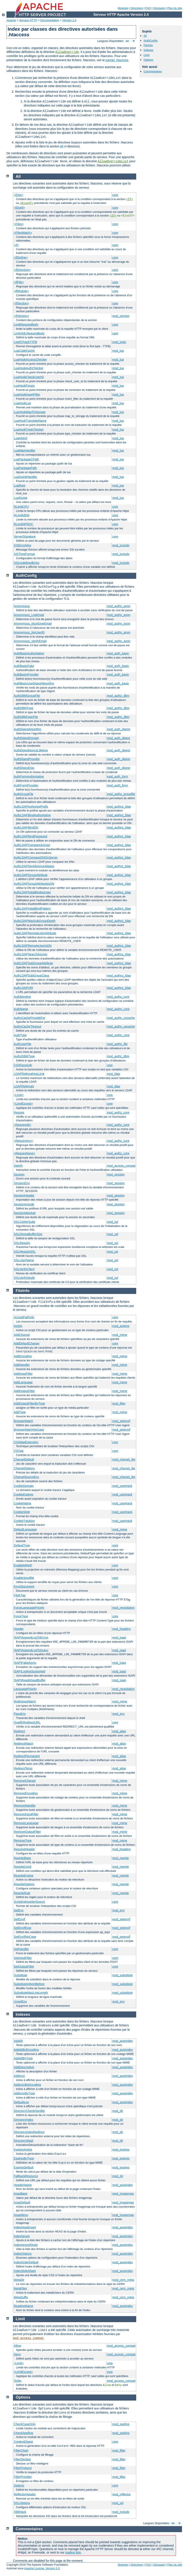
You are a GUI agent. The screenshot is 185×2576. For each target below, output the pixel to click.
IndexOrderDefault (26, 2262)
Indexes (148, 50)
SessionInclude (24, 1204)
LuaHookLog (22, 403)
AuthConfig (150, 40)
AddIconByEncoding (27, 2084)
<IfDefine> (21, 257)
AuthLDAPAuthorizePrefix (31, 806)
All (61, 146)
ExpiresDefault (23, 2167)
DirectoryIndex (23, 2119)
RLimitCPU (21, 506)
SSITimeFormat (24, 554)
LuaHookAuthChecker (28, 368)
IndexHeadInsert (25, 2227)
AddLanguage (23, 1382)
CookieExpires (23, 1494)
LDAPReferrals (24, 1086)
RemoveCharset (25, 1780)
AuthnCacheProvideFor (29, 1018)
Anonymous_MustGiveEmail (33, 623)
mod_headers (121, 1629)
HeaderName (23, 2185)
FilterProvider (23, 2477)
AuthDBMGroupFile (27, 695)
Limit (146, 55)
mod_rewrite (120, 1858)
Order (18, 2380)
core (115, 195)
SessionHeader (24, 1195)
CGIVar (19, 1451)
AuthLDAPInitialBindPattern (32, 908)
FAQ (148, 8)
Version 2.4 (69, 20)
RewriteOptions (24, 1884)
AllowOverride (67, 52)
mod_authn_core (118, 1009)
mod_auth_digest (118, 729)
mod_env (118, 1713)
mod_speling (120, 2424)
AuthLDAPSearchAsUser (30, 954)
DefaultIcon (21, 2102)
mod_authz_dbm (118, 695)
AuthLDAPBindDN (26, 827)
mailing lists (73, 2552)
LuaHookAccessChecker (30, 359)
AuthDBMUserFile (26, 717)
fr (134, 41)
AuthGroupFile (23, 794)
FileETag (19, 1595)
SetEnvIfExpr (23, 1928)
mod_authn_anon (118, 606)
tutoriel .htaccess (117, 60)
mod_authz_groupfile (121, 794)
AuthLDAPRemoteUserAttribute (35, 933)
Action (18, 1326)
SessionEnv (22, 1183)
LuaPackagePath (25, 468)
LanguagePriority (25, 1689)
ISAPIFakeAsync (25, 1662)
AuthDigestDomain (26, 738)
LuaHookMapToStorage (30, 412)
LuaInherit (20, 438)
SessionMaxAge (25, 1213)
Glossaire (159, 8)
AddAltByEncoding (26, 2049)
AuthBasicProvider (26, 674)
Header (19, 1629)
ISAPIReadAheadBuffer (30, 1680)
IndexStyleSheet (25, 2271)
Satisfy (18, 1165)
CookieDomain (24, 1486)
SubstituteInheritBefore (29, 1984)
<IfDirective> (22, 270)
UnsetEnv (20, 2001)
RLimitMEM (21, 515)
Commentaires (153, 71)
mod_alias (119, 1731)
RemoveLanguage (26, 1823)
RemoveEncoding (26, 1793)
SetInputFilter (23, 1958)
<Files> (19, 224)
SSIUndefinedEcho (26, 563)
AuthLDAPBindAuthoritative (32, 815)
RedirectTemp (23, 1768)
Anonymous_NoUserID (29, 632)
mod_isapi (119, 1637)
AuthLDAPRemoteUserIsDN (33, 945)
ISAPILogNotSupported (29, 1671)
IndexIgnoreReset (26, 2245)
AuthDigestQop (24, 768)
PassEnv (20, 1713)
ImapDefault (22, 2202)
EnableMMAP (23, 1565)
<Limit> (19, 1095)
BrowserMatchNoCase (29, 1429)
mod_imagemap (123, 2193)
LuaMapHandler (24, 450)
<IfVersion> (21, 316)
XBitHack (20, 2512)
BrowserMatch (23, 1421)
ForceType (21, 1616)
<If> (129, 199)
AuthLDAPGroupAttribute (30, 875)
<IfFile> (19, 282)
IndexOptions (23, 2253)
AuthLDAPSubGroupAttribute (33, 963)
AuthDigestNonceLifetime (31, 750)
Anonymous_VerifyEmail (30, 641)
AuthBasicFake (24, 666)
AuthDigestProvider (27, 759)
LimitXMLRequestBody (29, 333)
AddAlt (18, 2041)
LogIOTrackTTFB (25, 342)
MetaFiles (20, 2288)
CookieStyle (22, 1512)
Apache (11, 20)
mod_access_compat (121, 1165)
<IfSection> (21, 303)
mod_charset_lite (123, 1459)
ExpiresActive (23, 2149)
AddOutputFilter (24, 1391)
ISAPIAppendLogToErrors (31, 1637)
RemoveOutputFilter (27, 1831)
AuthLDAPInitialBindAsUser (32, 892)
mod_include (120, 545)
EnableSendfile (24, 1578)
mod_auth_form (117, 776)
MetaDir (19, 2280)
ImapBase (20, 2193)
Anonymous (22, 606)
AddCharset (22, 1335)
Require (19, 1112)
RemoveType (23, 1840)
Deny (17, 2354)
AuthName (21, 1009)
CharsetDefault (24, 1459)
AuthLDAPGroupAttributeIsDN (34, 883)
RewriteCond (22, 1866)
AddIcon (19, 2076)
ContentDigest (23, 2441)
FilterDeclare (22, 2459)
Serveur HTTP (28, 20)
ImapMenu (21, 2215)
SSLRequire (22, 1243)
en (127, 41)
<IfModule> (21, 291)
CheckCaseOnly (25, 2424)
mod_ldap (113, 1074)
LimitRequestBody (26, 324)
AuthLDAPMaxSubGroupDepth (34, 921)
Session (19, 1174)
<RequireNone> (24, 1153)
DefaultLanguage (25, 1529)
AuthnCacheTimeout (27, 1026)
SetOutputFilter (24, 1966)
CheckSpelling (23, 2433)
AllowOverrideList (113, 161)
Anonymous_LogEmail (29, 615)
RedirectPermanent (27, 1756)
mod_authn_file (117, 1044)
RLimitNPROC (23, 524)
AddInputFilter (23, 1373)
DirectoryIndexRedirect (29, 2132)
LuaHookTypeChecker (29, 429)
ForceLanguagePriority (29, 1607)
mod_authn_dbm (118, 708)
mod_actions (120, 1326)
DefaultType (22, 1545)
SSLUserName (24, 1260)
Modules (123, 8)
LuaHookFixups (24, 385)
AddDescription (24, 2067)
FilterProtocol (23, 2468)
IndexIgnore (22, 2236)
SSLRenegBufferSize (28, 1234)
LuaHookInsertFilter (27, 394)
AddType (20, 1412)
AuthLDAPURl (23, 988)
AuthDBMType (23, 708)
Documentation (49, 20)
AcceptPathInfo (24, 1317)
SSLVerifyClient (24, 1269)
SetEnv (19, 1910)
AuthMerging (22, 996)
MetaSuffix (21, 2297)
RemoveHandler (25, 1805)
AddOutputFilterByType (29, 1403)
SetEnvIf (19, 1919)
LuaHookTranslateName (30, 420)
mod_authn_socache (121, 1018)
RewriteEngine (23, 1875)
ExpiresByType (24, 2158)
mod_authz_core (118, 996)
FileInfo (148, 45)
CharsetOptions (24, 1468)
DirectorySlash (23, 2140)
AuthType (20, 1035)
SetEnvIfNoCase (25, 1936)
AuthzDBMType (24, 1056)
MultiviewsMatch (25, 1701)
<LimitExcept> (23, 1103)
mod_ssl (112, 1222)
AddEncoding (23, 1356)
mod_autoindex (122, 2041)
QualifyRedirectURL (27, 1722)
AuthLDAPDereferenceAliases (34, 866)
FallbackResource (26, 2176)
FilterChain (21, 2450)
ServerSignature (25, 536)
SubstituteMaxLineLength (31, 1992)
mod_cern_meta (123, 2280)
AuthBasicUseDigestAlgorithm (34, 683)
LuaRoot (19, 485)
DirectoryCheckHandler (29, 2111)
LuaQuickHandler (25, 477)
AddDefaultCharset (26, 1343)
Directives (137, 8)
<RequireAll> (22, 1125)
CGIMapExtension (26, 1442)
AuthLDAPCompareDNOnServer (36, 857)
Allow (17, 2345)
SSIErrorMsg (22, 545)
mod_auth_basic (118, 653)
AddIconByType (24, 2093)
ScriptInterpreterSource (29, 1901)
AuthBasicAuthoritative (29, 653)
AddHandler (22, 1365)
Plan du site (174, 8)
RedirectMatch (23, 1743)
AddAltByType (23, 2058)
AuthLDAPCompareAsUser (32, 845)
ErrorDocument (24, 1586)
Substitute (20, 1975)
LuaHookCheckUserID (29, 377)
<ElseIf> (26, 203)
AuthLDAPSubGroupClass (31, 975)
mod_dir (117, 2111)
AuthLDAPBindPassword (30, 836)
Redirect (19, 1731)
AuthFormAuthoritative (29, 776)
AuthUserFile (22, 1044)
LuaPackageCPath (26, 459)
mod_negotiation (123, 1607)
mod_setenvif (121, 1421)
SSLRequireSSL (25, 1251)
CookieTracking (24, 1521)
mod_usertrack (122, 1486)
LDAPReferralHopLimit (29, 1074)
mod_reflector (121, 2494)
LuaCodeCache (24, 350)
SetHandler (21, 1949)
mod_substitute (122, 1975)
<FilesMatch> (23, 232)
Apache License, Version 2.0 (42, 2568)
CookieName (22, 1503)
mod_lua (118, 350)
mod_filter (118, 1403)
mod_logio (119, 342)
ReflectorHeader (25, 2494)
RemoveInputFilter (26, 1814)
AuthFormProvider (26, 785)
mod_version (121, 316)
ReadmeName (23, 2306)
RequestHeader (24, 1849)
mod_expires (121, 2149)
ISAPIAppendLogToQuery (31, 1650)
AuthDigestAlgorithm (27, 729)
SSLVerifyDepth (24, 1277)
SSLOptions (22, 2503)
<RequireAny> (23, 1140)
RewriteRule (22, 1893)
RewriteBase (22, 1858)
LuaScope (20, 498)
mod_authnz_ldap (119, 806)
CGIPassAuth (23, 1065)
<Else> (18, 195)
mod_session (116, 1174)
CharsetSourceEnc (26, 1477)
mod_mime (119, 1335)
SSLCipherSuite (24, 1222)
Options (148, 59)
